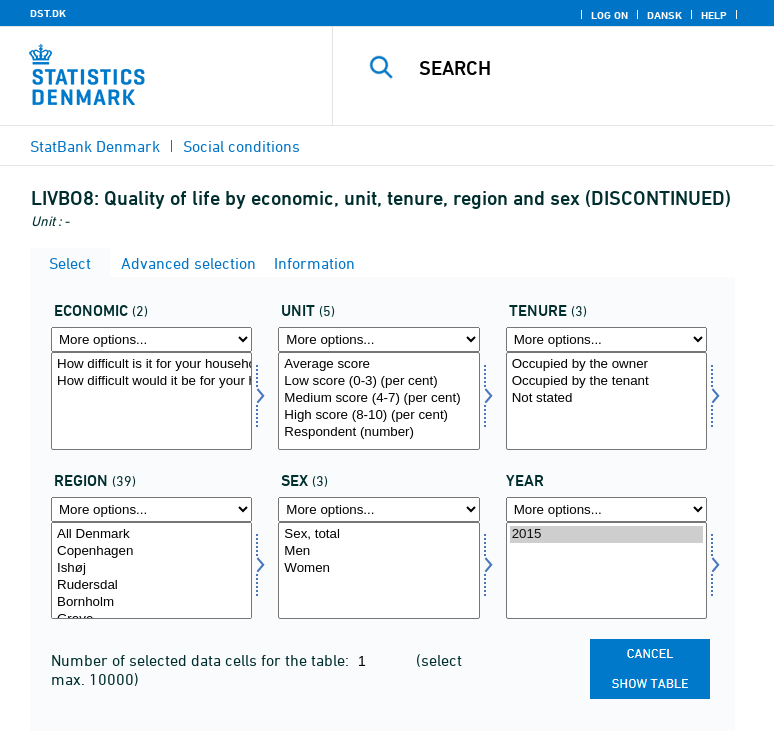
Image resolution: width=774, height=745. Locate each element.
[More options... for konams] (378, 509)
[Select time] (606, 571)
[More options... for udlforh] (606, 339)
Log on (609, 15)
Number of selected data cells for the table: (202, 660)
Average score (378, 364)
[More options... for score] (378, 339)
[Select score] (378, 401)
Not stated (606, 398)
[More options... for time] (606, 509)
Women (378, 568)
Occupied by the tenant (606, 381)
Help (714, 15)
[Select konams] (378, 571)
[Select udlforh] (606, 401)
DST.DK (48, 13)
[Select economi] (151, 401)
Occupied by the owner (606, 364)
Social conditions (241, 146)
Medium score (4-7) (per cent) (378, 398)
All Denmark (151, 534)
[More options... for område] (151, 509)
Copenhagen (151, 551)
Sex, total (378, 534)
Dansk (664, 15)
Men (378, 551)
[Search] (585, 68)
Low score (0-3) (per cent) (378, 381)
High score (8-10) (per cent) (378, 415)
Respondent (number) (378, 432)
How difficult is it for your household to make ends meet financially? (151, 364)
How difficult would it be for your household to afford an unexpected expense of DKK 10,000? (151, 381)
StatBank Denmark (95, 146)
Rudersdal (151, 585)
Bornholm (151, 602)
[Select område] (151, 571)
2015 (606, 534)
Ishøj (151, 568)
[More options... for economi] (151, 339)
